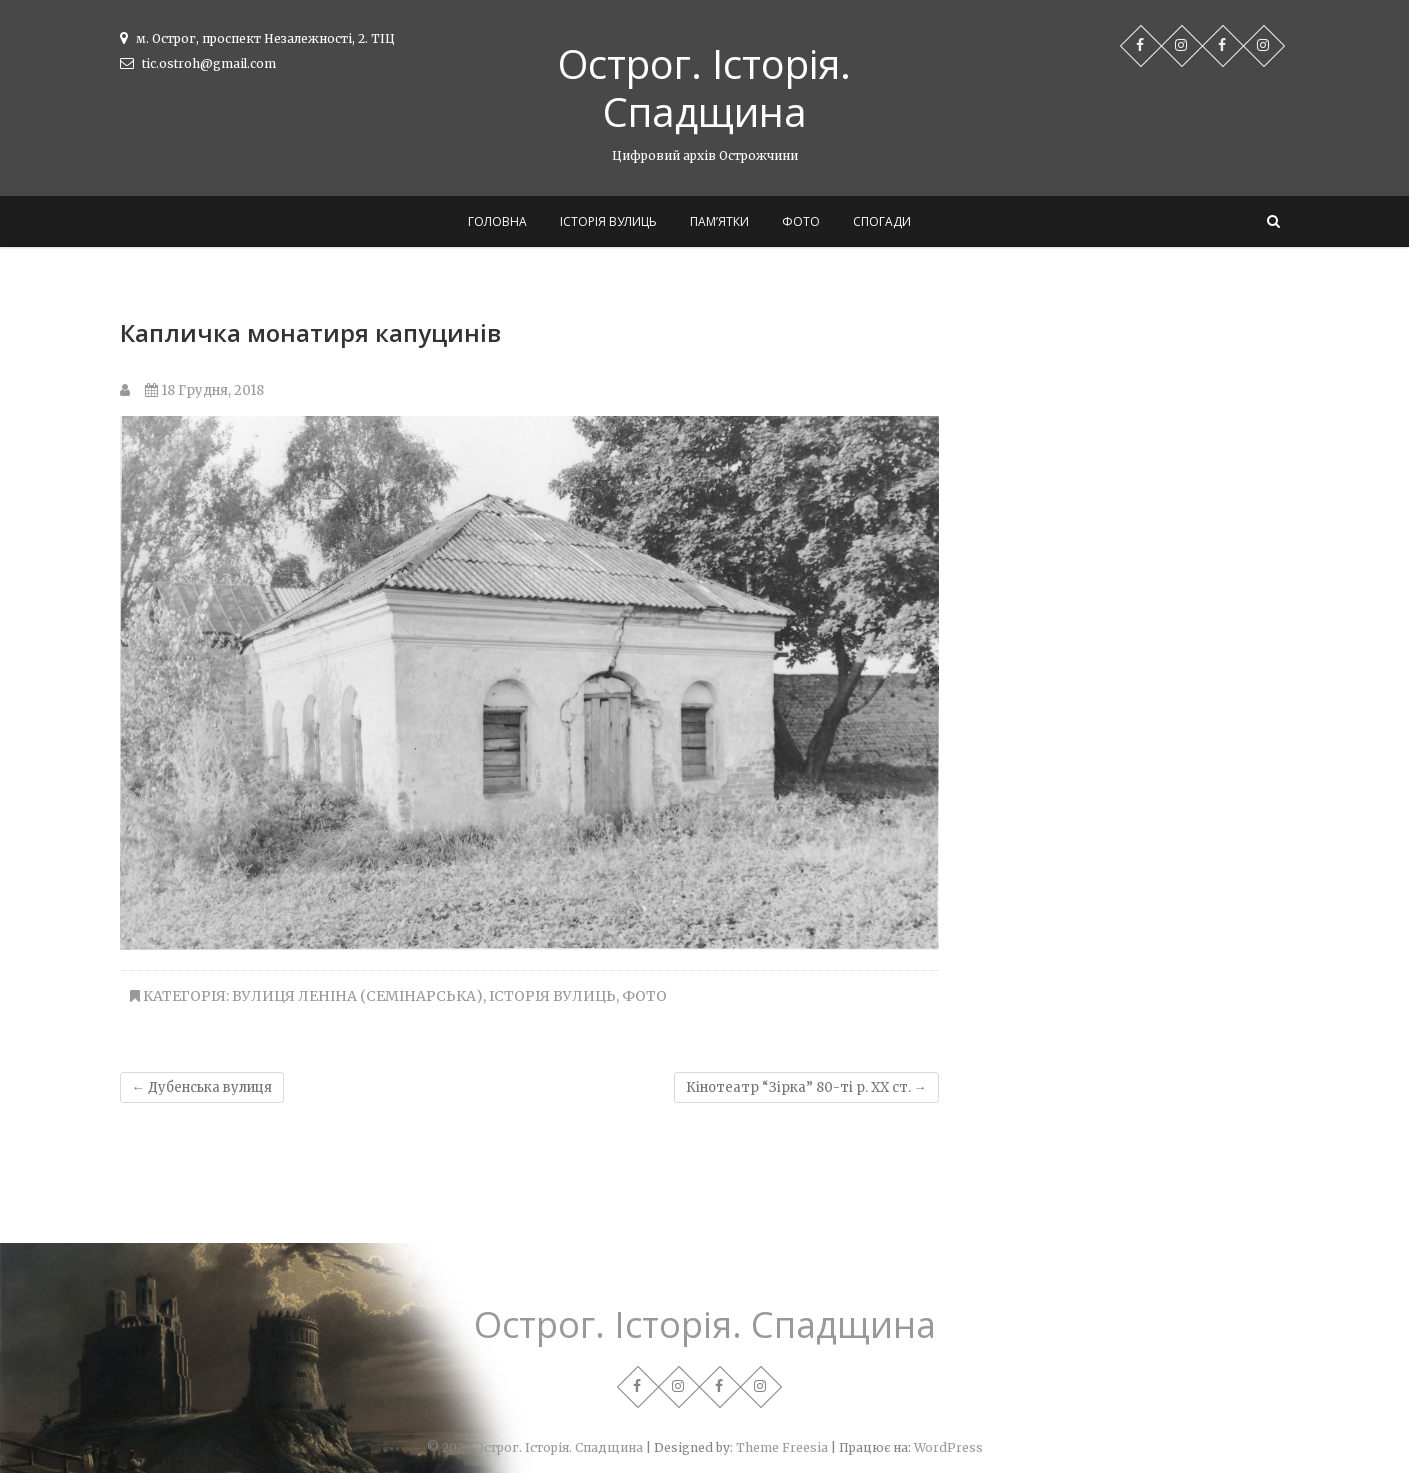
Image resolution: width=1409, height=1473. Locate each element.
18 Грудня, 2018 (204, 390)
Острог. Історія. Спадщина (704, 88)
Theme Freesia (782, 1447)
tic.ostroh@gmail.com (198, 63)
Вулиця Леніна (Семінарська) (357, 996)
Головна (497, 221)
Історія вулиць (608, 221)
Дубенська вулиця (202, 1087)
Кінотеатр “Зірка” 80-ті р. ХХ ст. (806, 1087)
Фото (801, 221)
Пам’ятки (719, 221)
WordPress (948, 1447)
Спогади (882, 221)
